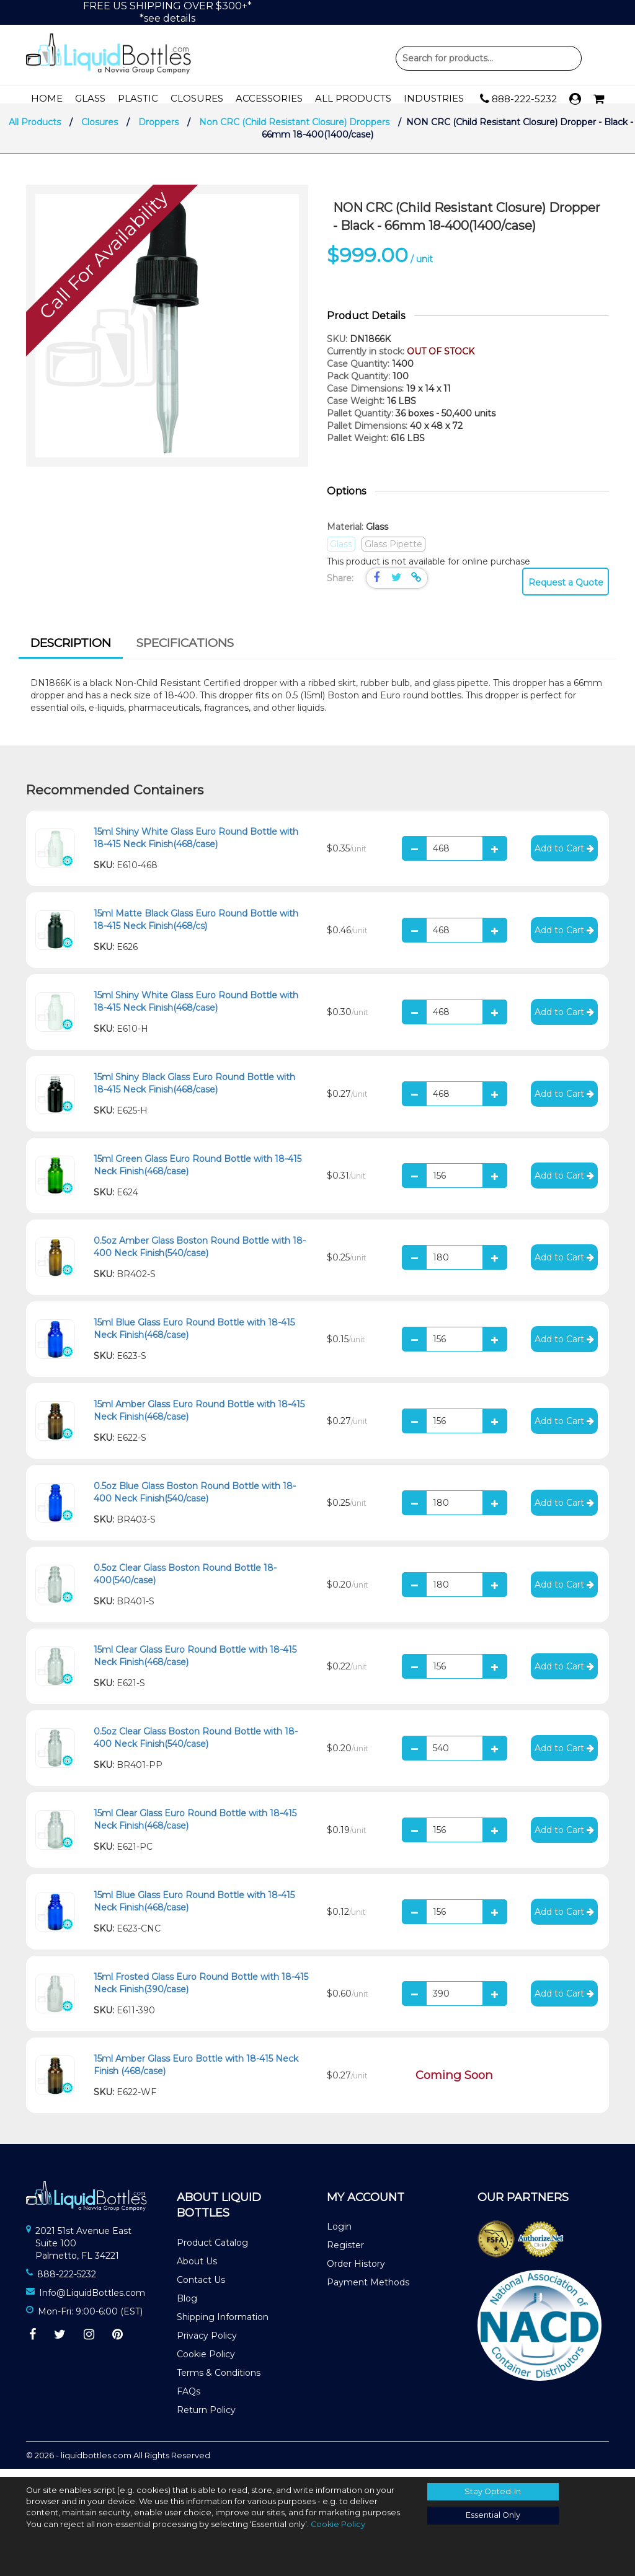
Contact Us (201, 2287)
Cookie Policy (206, 2362)
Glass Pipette (393, 552)
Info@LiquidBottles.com (92, 2300)
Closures (197, 98)
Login (339, 2234)
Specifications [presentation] (185, 651)
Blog (187, 2306)
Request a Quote (565, 590)
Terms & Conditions (218, 2380)
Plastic (138, 98)
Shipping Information (223, 2325)
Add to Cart (564, 856)
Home (47, 98)
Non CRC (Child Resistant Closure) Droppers (294, 130)
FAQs (188, 2399)
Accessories (269, 98)
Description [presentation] (70, 651)
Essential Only (493, 2515)
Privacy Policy (207, 2343)
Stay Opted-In (492, 2491)
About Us (197, 2269)
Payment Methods (368, 2290)
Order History (356, 2271)
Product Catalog (212, 2250)
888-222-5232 (518, 99)
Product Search (489, 58)
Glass (90, 98)
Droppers (158, 130)
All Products (353, 98)
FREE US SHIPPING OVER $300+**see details (167, 12)
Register (345, 2253)
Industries (434, 98)
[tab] (71, 652)
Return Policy (206, 2418)
